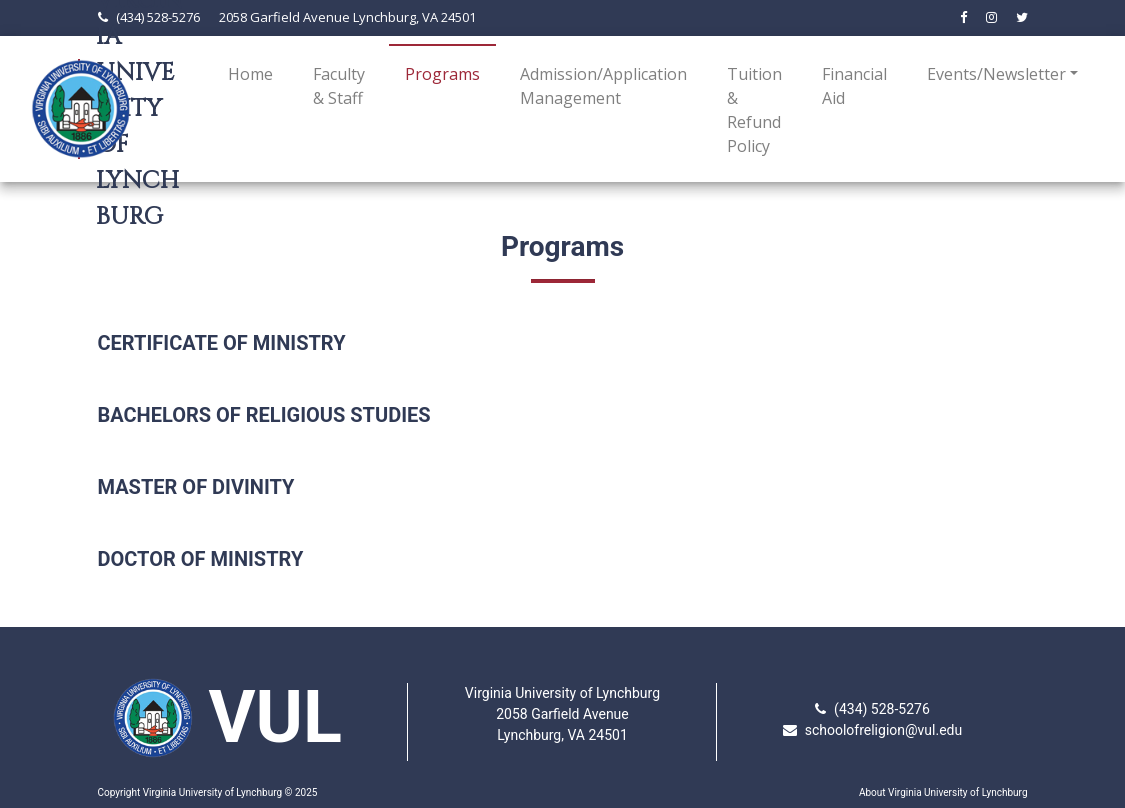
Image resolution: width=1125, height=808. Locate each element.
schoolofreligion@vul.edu (884, 730)
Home (250, 74)
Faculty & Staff (339, 86)
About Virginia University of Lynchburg (943, 792)
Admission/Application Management (603, 86)
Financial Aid (854, 86)
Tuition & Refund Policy (754, 110)
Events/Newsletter (996, 74)
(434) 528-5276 (158, 17)
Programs (446, 73)
